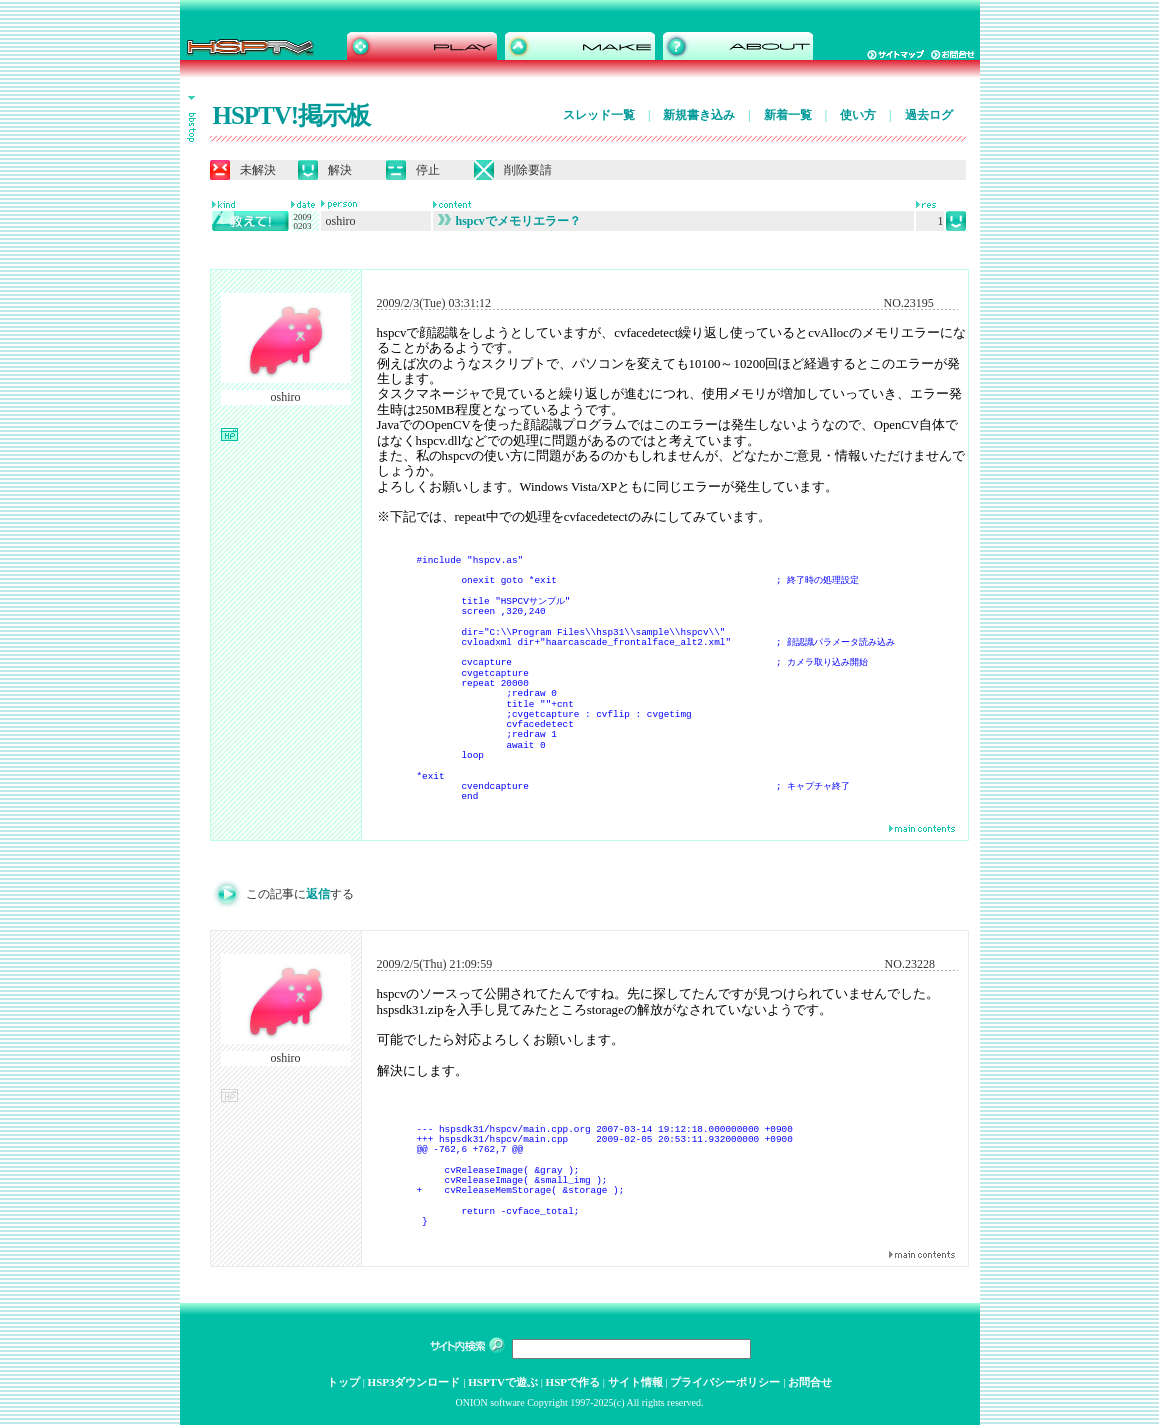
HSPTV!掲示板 (292, 115)
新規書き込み (699, 115)
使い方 (858, 115)
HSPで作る (573, 1382)
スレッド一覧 (599, 115)
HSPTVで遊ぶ (503, 1382)
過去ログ (929, 115)
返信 (318, 894)
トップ (343, 1382)
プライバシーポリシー (725, 1382)
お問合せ (810, 1382)
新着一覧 (788, 115)
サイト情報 (635, 1382)
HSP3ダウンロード (414, 1382)
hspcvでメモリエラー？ (509, 221)
